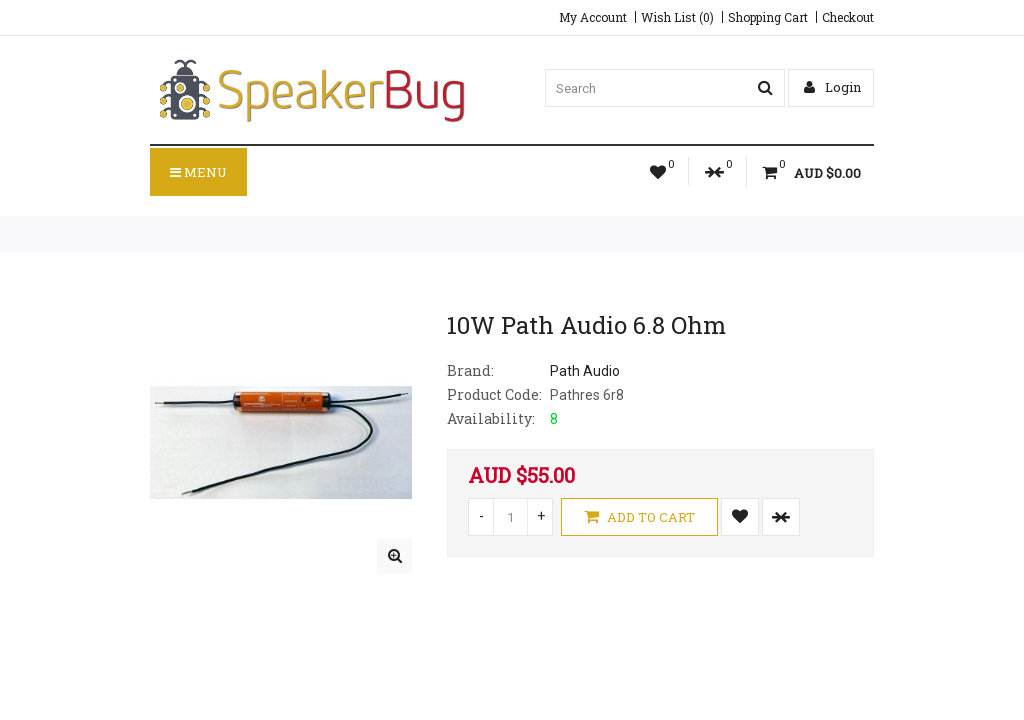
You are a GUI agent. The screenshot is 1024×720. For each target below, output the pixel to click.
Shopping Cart (768, 17)
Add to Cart (639, 517)
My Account (593, 17)
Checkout (848, 17)
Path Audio (585, 371)
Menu (198, 172)
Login (832, 87)
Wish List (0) (677, 17)
